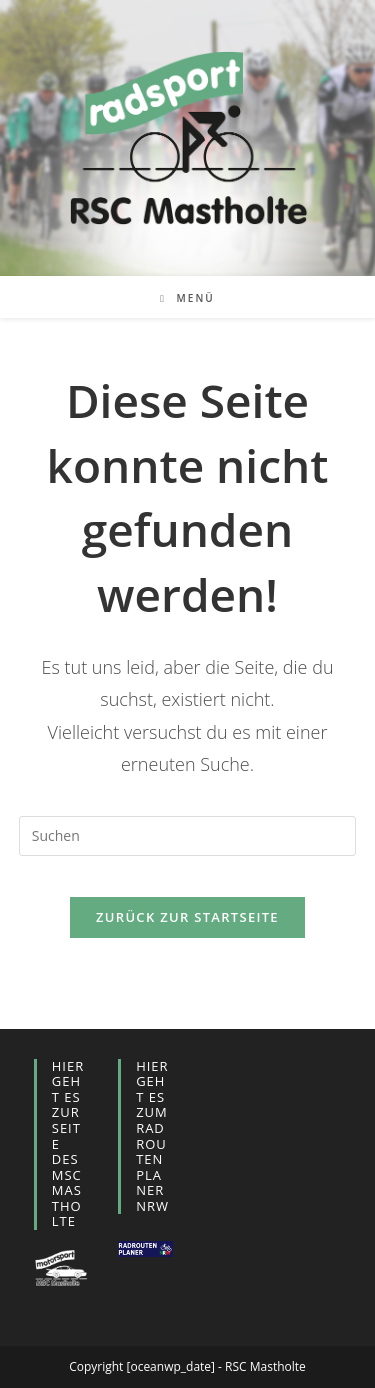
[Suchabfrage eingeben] (188, 836)
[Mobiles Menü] (187, 298)
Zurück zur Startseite (187, 917)
